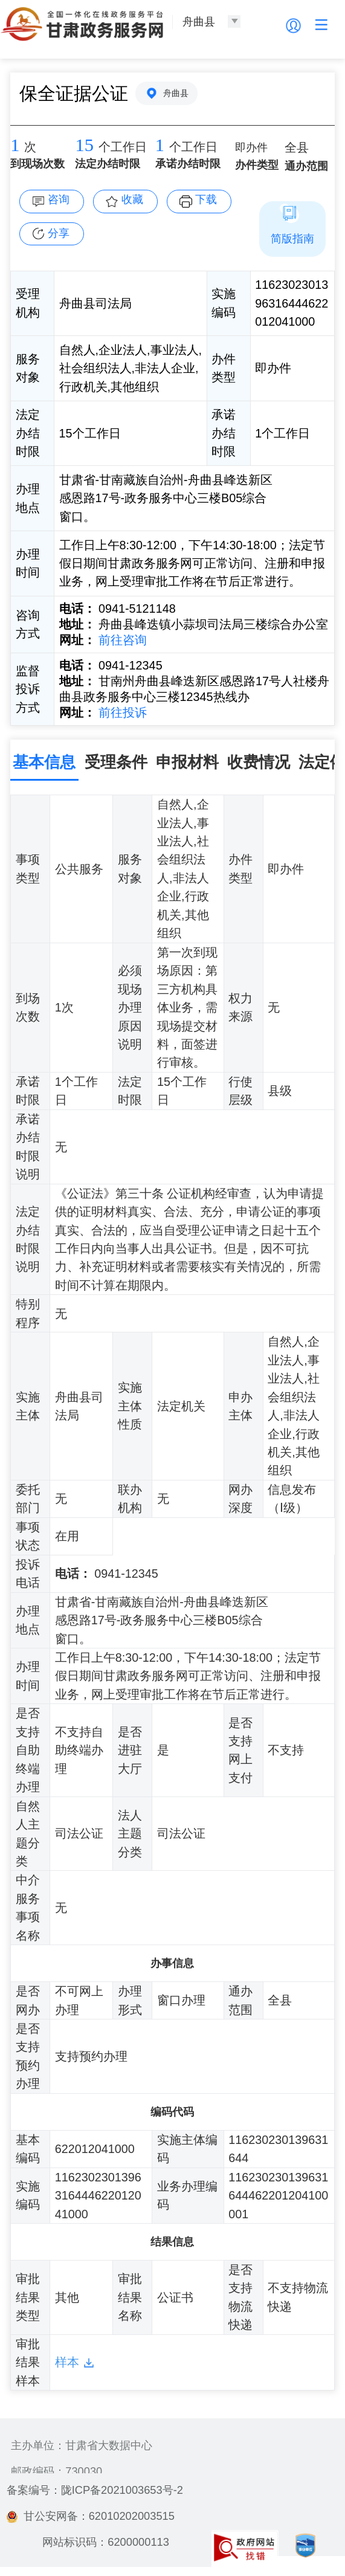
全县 (297, 147)
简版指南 (292, 238)
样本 (67, 2362)
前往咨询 (121, 640)
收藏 (132, 199)
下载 (206, 199)
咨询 (58, 199)
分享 (58, 233)
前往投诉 (121, 712)
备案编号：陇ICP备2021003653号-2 (95, 2490)
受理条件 (116, 762)
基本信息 (44, 762)
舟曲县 (176, 93)
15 (84, 145)
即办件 (251, 147)
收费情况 (258, 762)
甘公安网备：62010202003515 (91, 2516)
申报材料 (187, 762)
